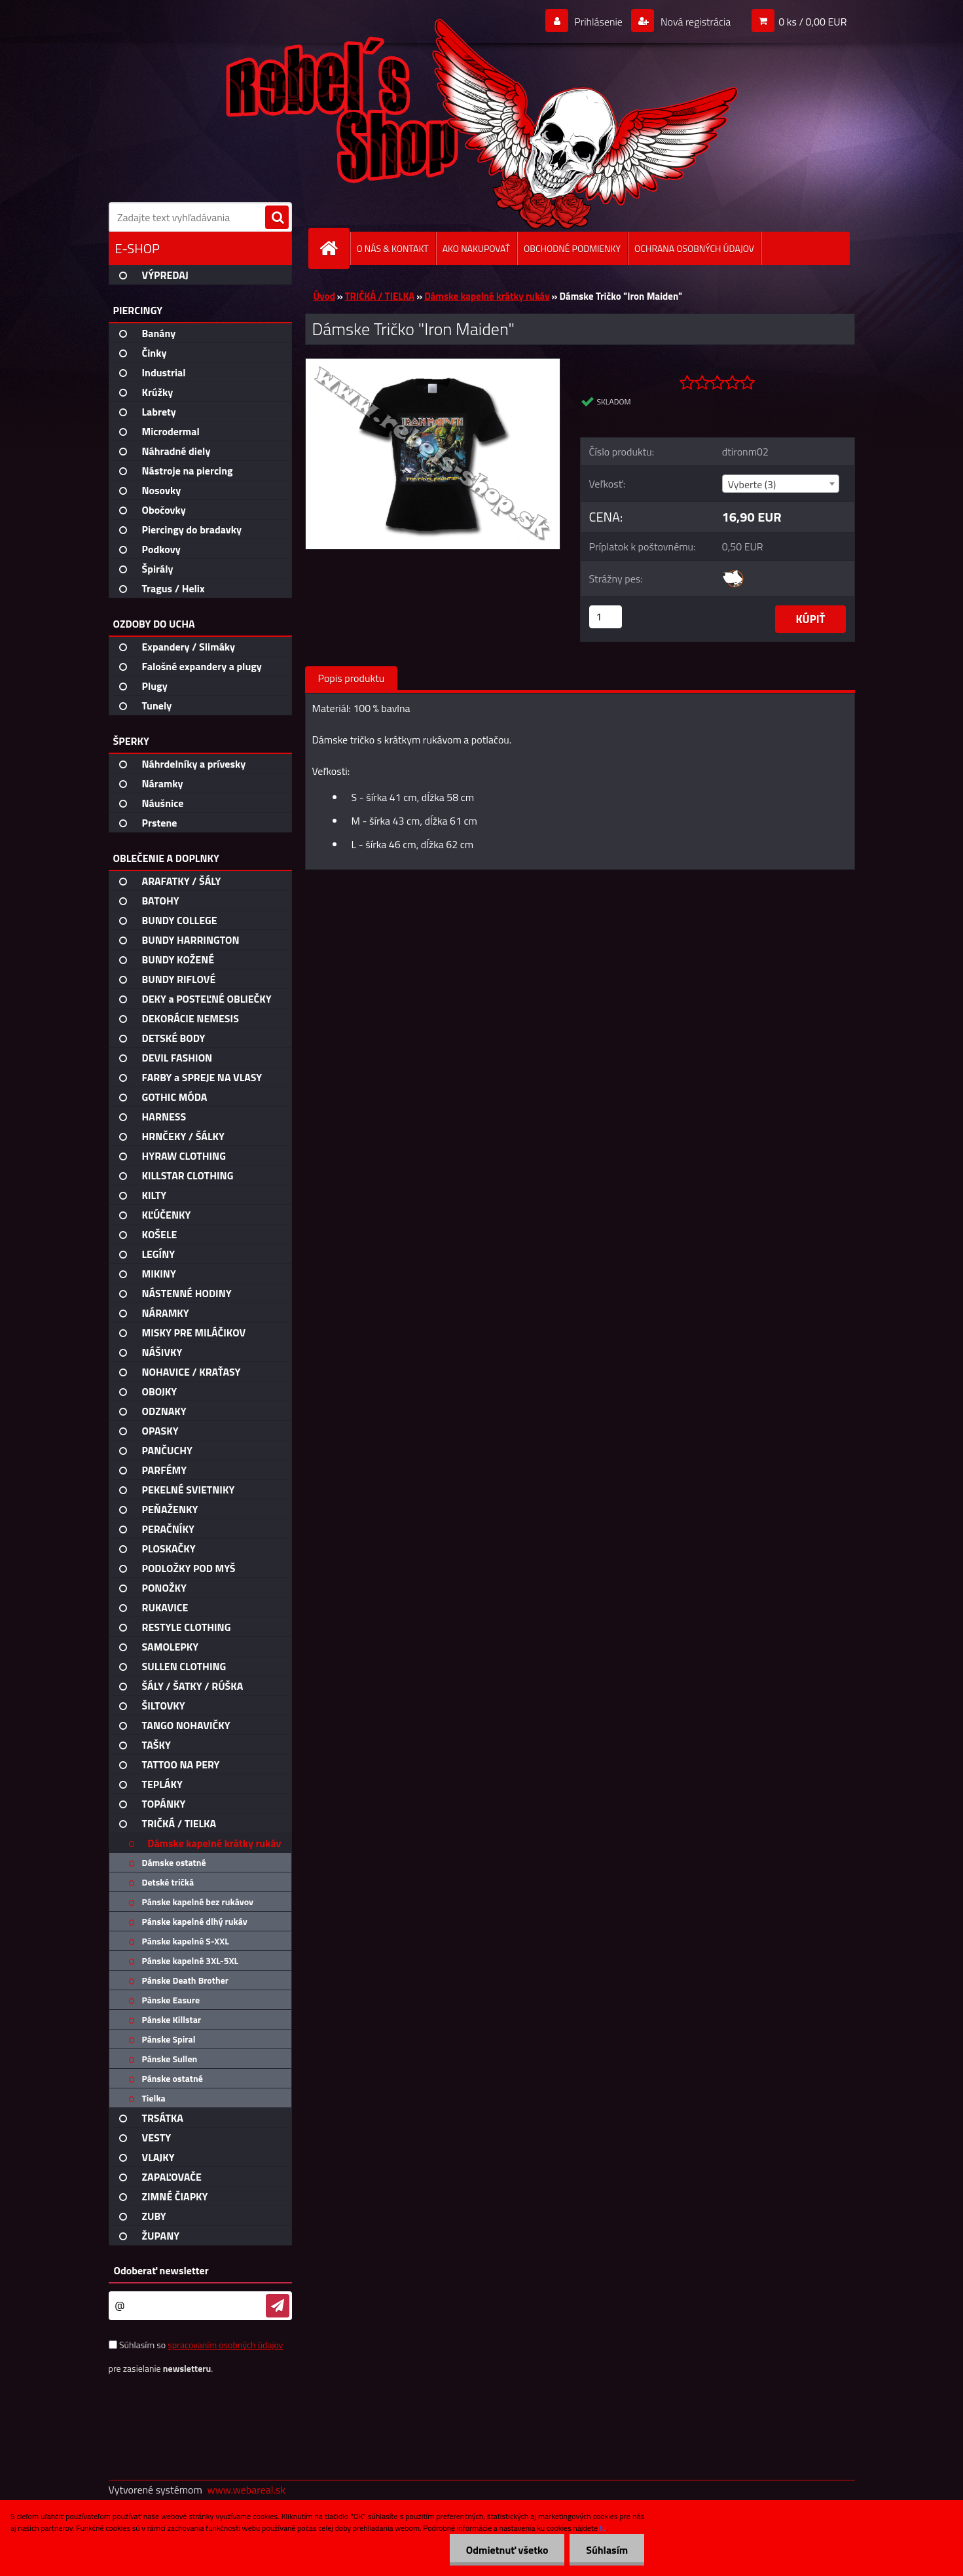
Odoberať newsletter (161, 2270)
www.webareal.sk (246, 2489)
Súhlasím (607, 2550)
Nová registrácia (694, 21)
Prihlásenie (598, 21)
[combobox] (780, 483)
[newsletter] (277, 2305)
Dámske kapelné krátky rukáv (487, 296)
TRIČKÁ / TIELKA (380, 296)
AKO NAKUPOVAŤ (476, 248)
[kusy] (605, 616)
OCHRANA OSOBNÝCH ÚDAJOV (694, 248)
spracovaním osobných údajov (225, 2345)
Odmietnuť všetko (506, 2550)
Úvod (324, 296)
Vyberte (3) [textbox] (752, 484)
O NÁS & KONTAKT (393, 248)
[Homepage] (334, 248)
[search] (277, 218)
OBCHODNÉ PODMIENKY (572, 248)
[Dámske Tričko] (433, 364)
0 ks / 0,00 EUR (812, 21)
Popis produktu (351, 678)
